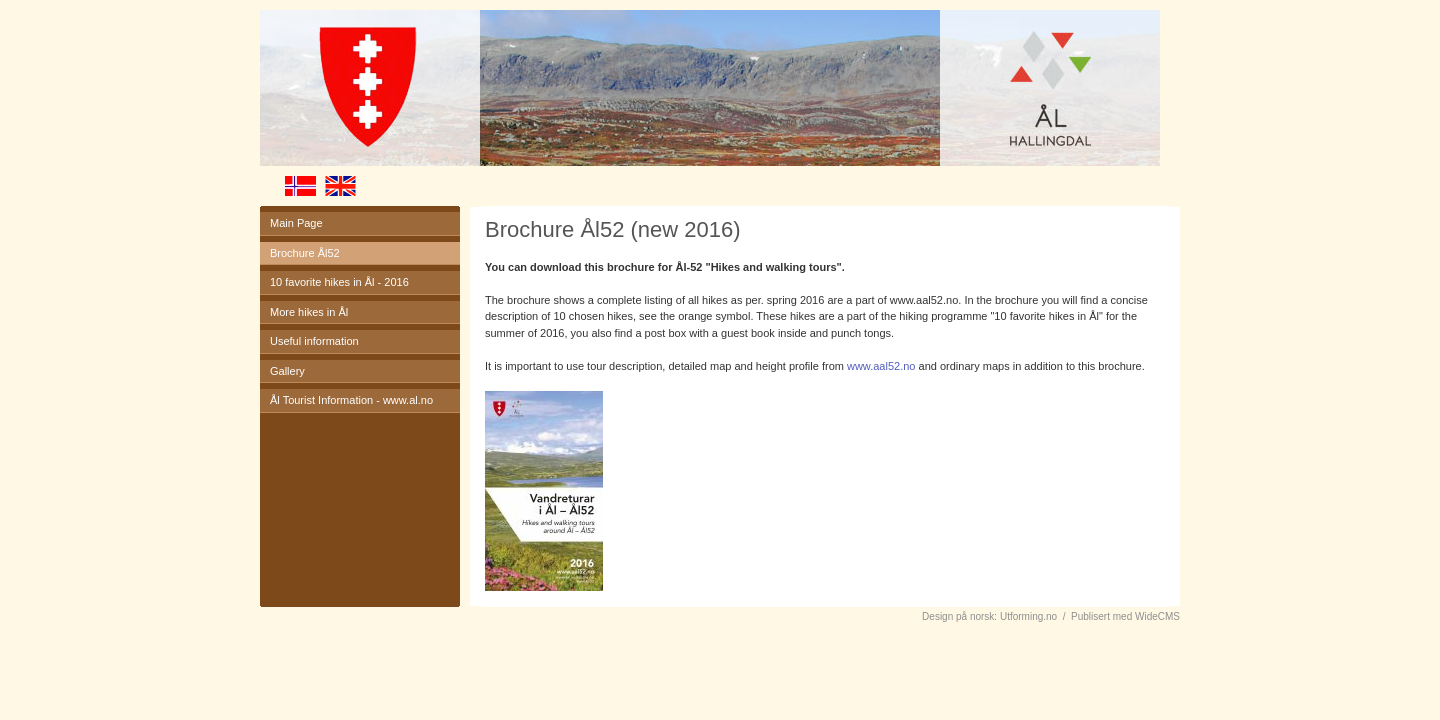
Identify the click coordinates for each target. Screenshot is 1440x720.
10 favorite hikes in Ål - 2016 (339, 282)
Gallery (287, 371)
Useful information (314, 341)
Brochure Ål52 (305, 253)
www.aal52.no (881, 366)
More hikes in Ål (309, 312)
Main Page (296, 223)
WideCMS (1157, 616)
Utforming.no (1028, 616)
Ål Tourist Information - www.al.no (351, 400)
